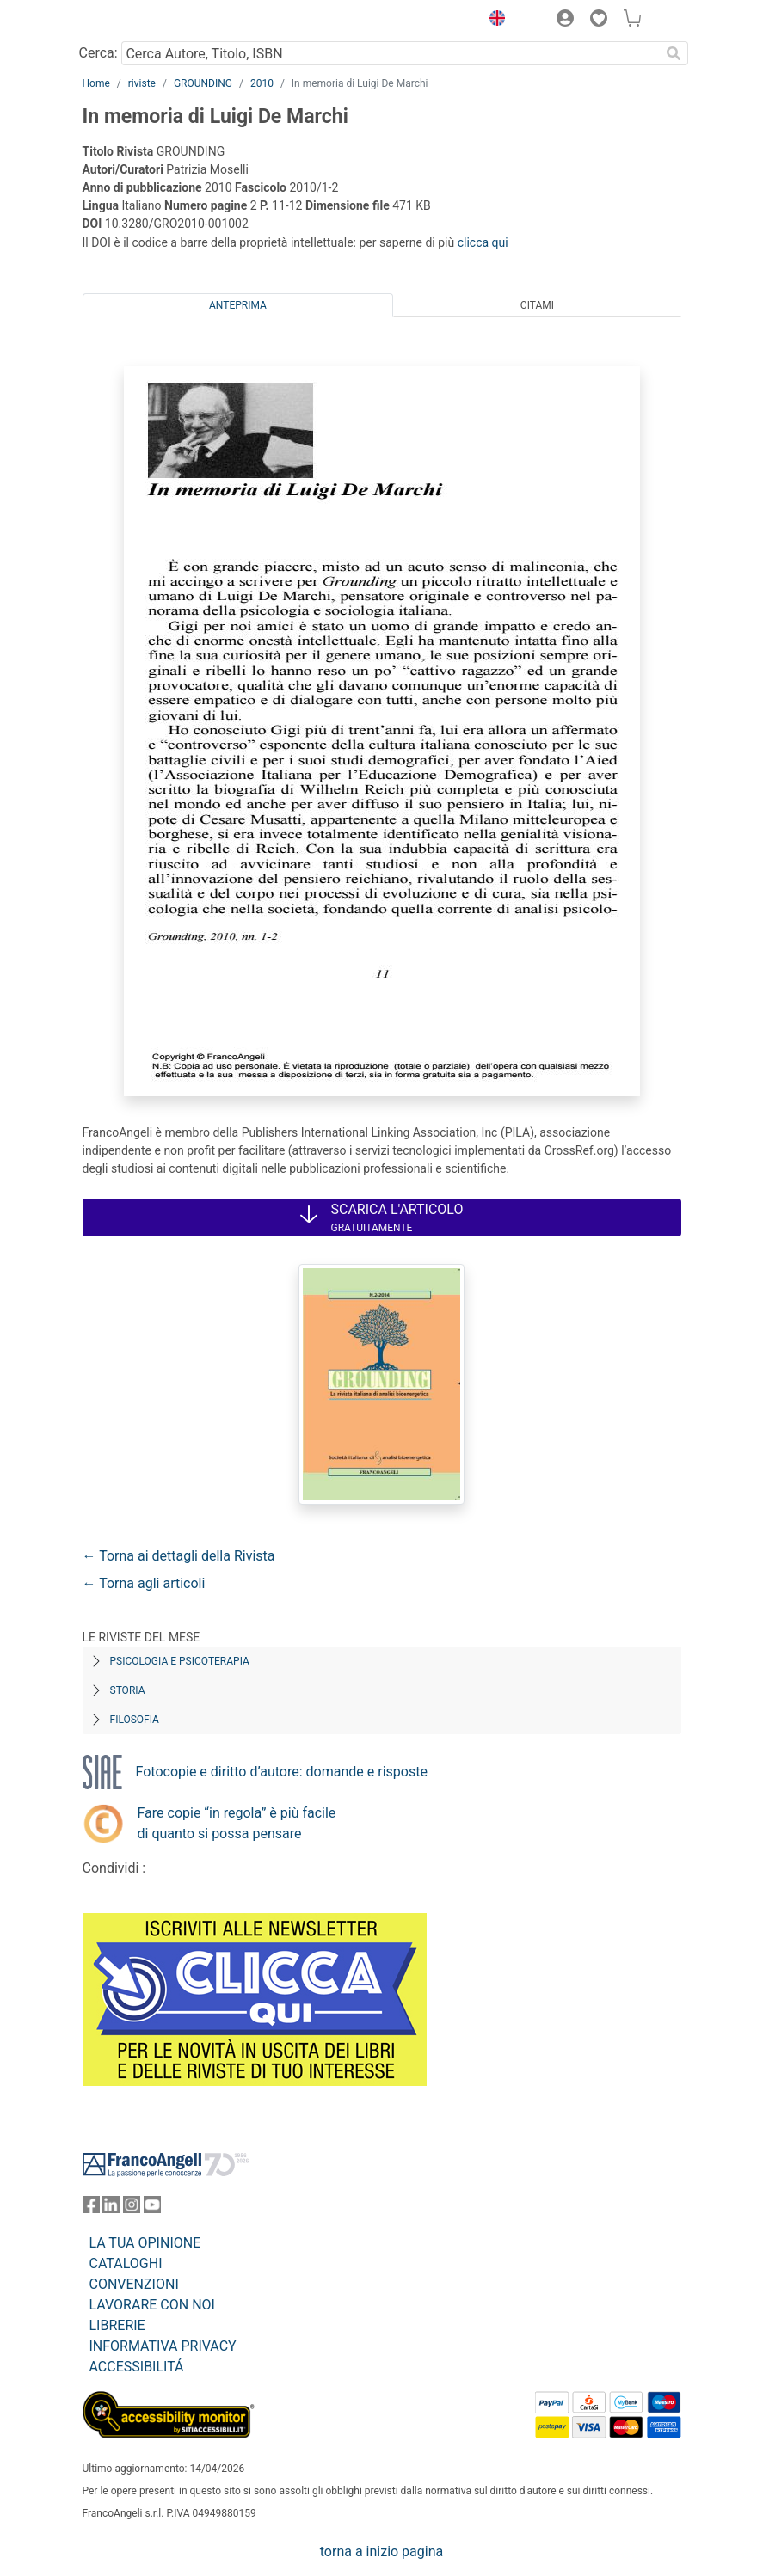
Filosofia (134, 1720)
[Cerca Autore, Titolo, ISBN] (391, 53)
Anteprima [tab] (238, 305)
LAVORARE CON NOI (152, 2305)
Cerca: (98, 53)
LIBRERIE (117, 2325)
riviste (142, 83)
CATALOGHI (126, 2263)
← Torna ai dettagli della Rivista (179, 1556)
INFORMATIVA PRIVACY (163, 2346)
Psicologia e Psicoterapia (179, 1661)
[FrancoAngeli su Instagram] (131, 2208)
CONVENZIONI (134, 2284)
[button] (493, 21)
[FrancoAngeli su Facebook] (91, 2208)
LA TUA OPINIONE (145, 2243)
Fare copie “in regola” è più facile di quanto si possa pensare (237, 1823)
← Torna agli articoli (144, 1583)
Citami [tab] (537, 305)
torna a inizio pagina (381, 2551)
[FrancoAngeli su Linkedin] (111, 2208)
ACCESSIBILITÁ (136, 2366)
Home (96, 83)
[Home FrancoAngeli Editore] (140, 20)
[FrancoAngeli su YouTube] (152, 2208)
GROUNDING (203, 83)
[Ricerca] (674, 53)
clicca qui (483, 242)
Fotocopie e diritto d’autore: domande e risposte (282, 1771)
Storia (127, 1690)
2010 (262, 83)
